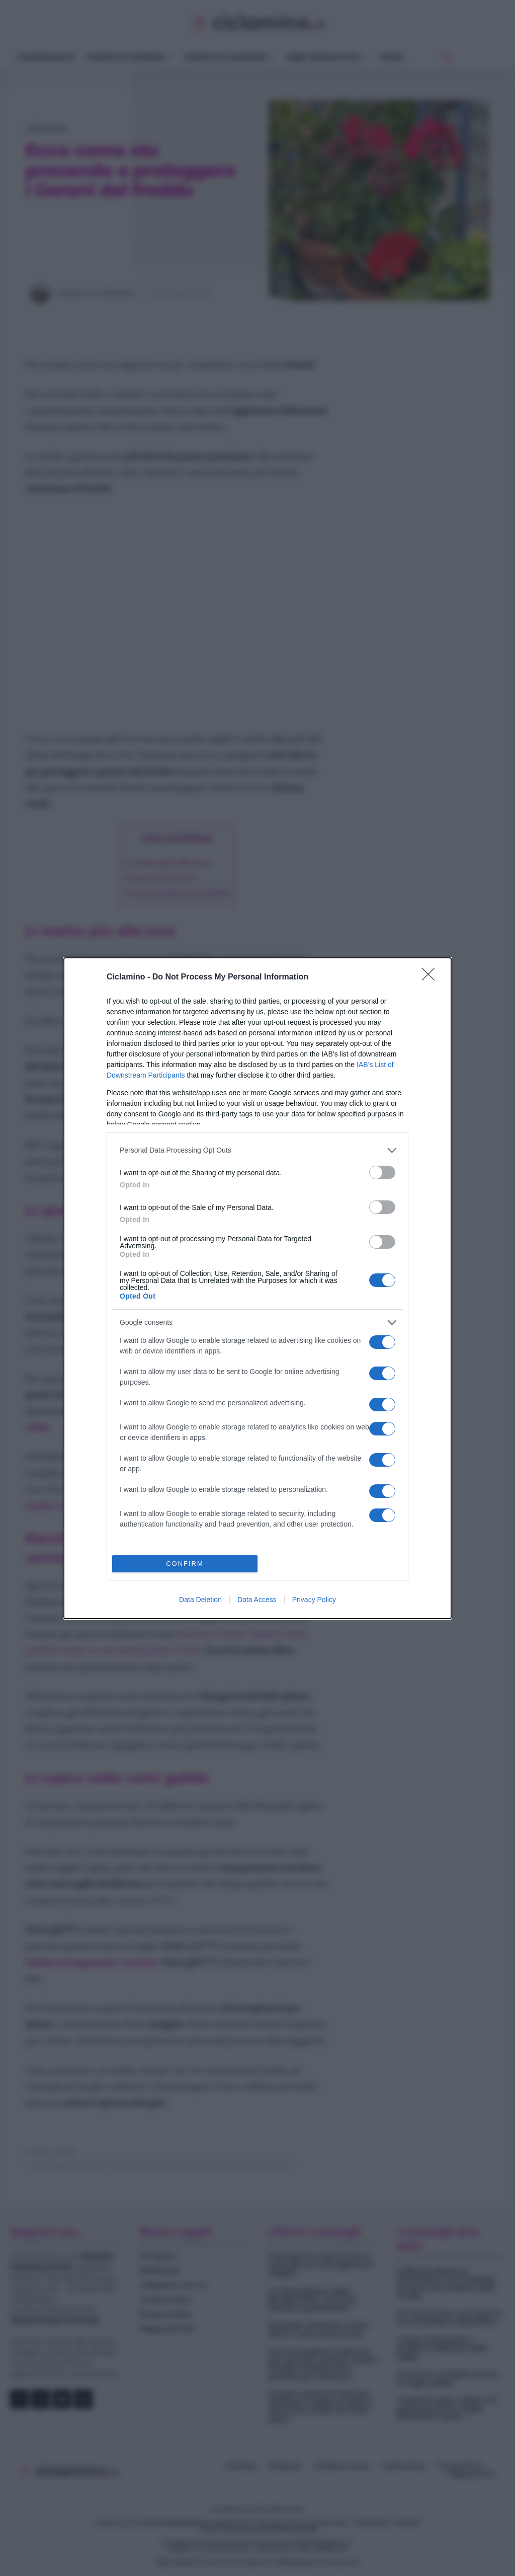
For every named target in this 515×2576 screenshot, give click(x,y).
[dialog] (257, 1288)
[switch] (382, 1172)
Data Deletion (200, 1600)
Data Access (257, 1600)
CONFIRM (185, 1563)
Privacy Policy (314, 1600)
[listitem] (257, 1150)
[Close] (431, 977)
